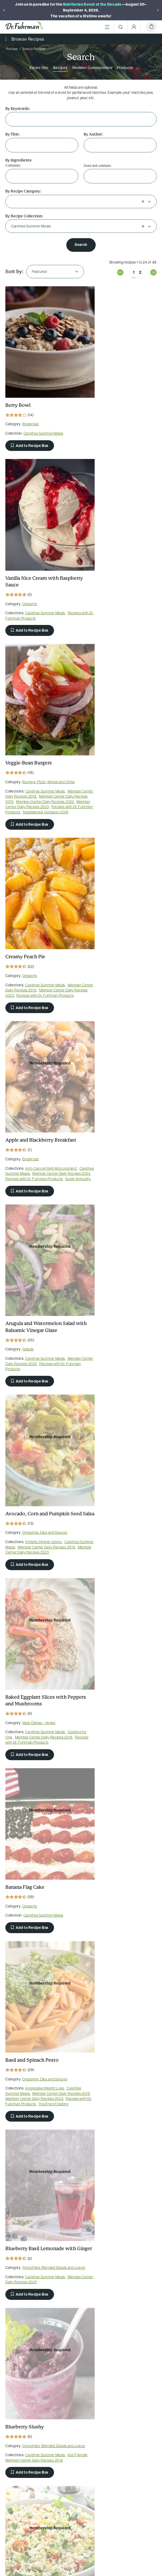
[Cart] (151, 27)
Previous (120, 272)
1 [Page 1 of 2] (133, 272)
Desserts (109, 408)
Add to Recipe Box (29, 423)
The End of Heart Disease (123, 1622)
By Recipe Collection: (24, 216)
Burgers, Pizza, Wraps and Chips (48, 565)
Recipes (60, 67)
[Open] (149, 201)
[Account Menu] (134, 27)
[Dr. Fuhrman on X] (121, 2396)
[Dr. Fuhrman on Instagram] (101, 2396)
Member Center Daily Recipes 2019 (34, 584)
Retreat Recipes (18, 1452)
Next (153, 272)
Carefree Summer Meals (43, 411)
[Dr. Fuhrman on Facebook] (41, 2396)
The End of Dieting (117, 1123)
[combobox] (74, 201)
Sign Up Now (81, 2505)
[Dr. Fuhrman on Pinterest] (61, 2396)
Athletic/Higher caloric (43, 935)
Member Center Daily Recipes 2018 (34, 579)
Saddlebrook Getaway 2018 (28, 605)
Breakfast (30, 402)
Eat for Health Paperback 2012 (39, 1781)
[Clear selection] (143, 201)
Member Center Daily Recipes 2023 (34, 595)
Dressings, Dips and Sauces (44, 926)
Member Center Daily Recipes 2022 (34, 590)
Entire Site (38, 67)
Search (81, 244)
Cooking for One (98, 940)
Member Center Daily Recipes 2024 (34, 767)
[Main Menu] (107, 27)
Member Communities (92, 67)
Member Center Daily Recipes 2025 (114, 768)
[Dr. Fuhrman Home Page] (24, 27)
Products (125, 67)
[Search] (120, 27)
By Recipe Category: (23, 191)
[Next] (158, 10)
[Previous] (4, 10)
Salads (107, 754)
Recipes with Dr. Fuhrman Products (113, 423)
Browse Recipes (27, 39)
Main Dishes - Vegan (118, 926)
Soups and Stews (116, 1439)
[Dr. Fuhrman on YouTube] (81, 2396)
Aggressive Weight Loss (124, 1101)
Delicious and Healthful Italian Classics (116, 1950)
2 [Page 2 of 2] (140, 272)
